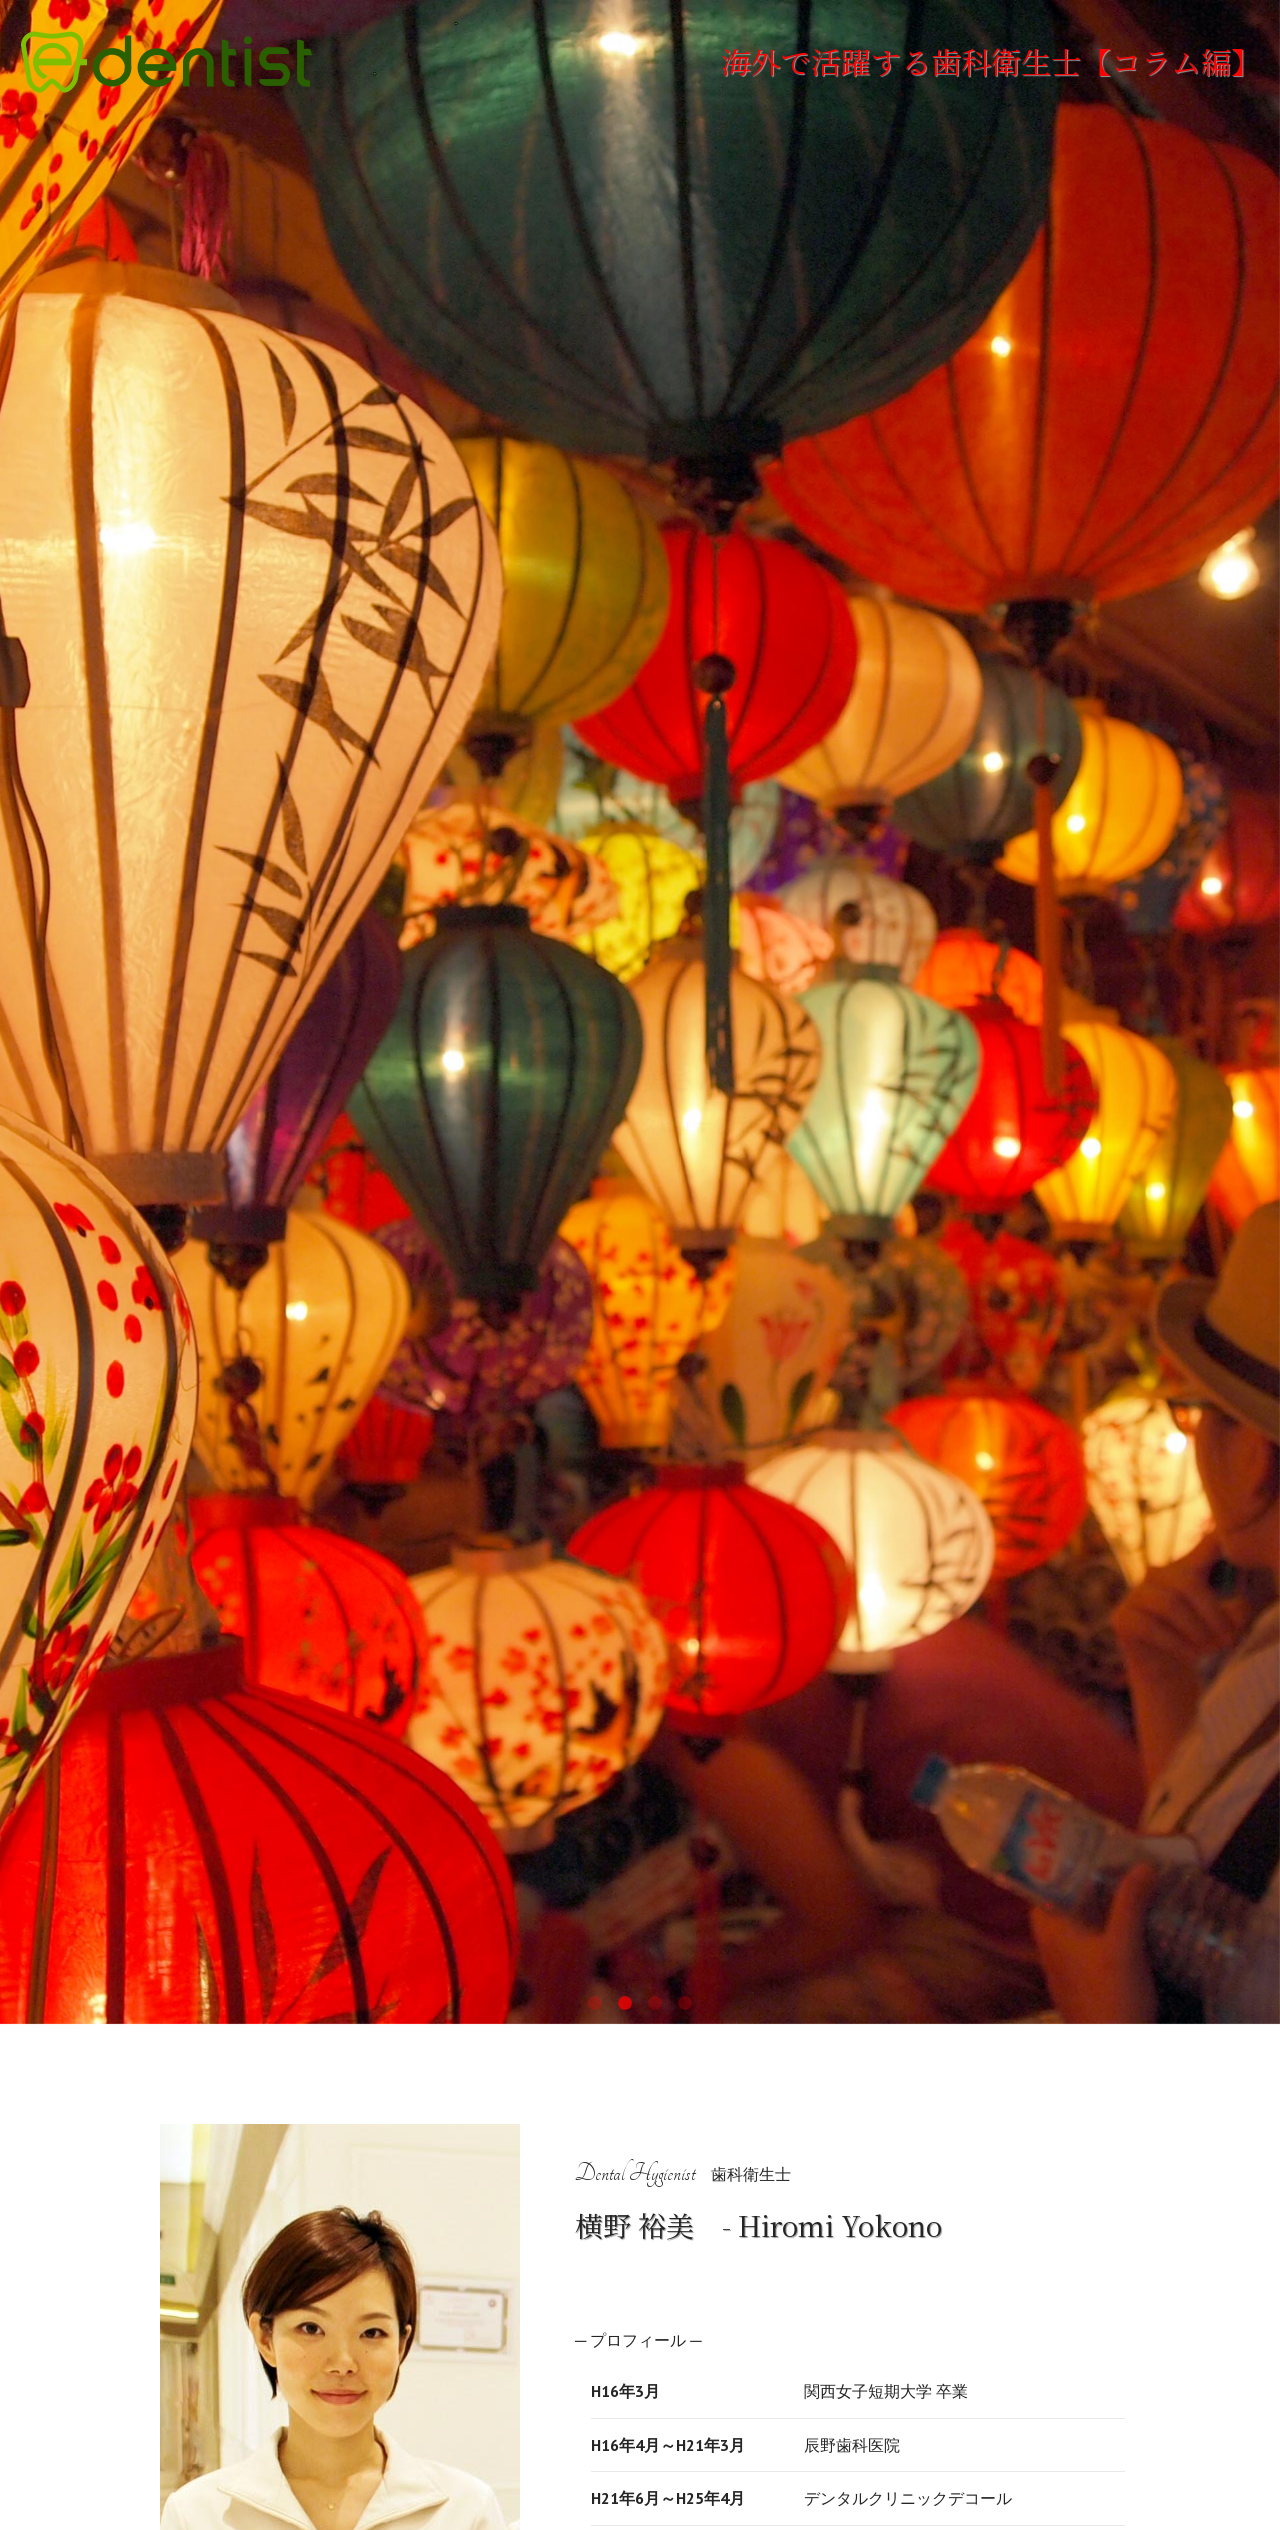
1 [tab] (595, 2004)
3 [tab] (655, 2004)
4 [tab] (685, 2004)
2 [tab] (625, 2004)
